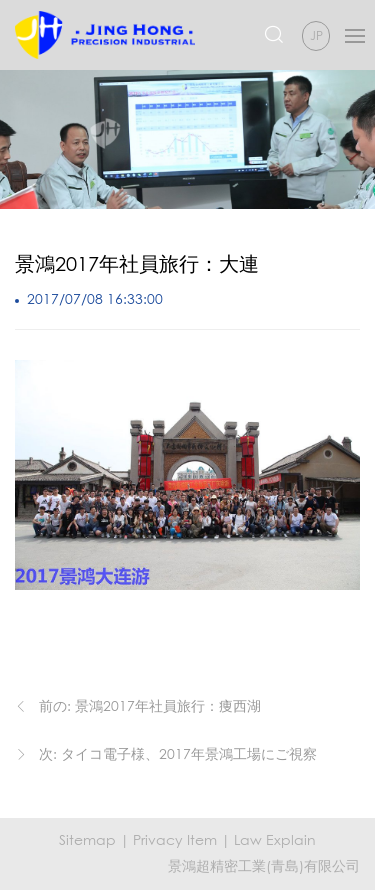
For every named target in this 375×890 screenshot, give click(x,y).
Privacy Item (175, 839)
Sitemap (87, 839)
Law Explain (275, 839)
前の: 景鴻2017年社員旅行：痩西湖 (150, 705)
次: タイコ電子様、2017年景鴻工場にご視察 (178, 753)
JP (316, 35)
